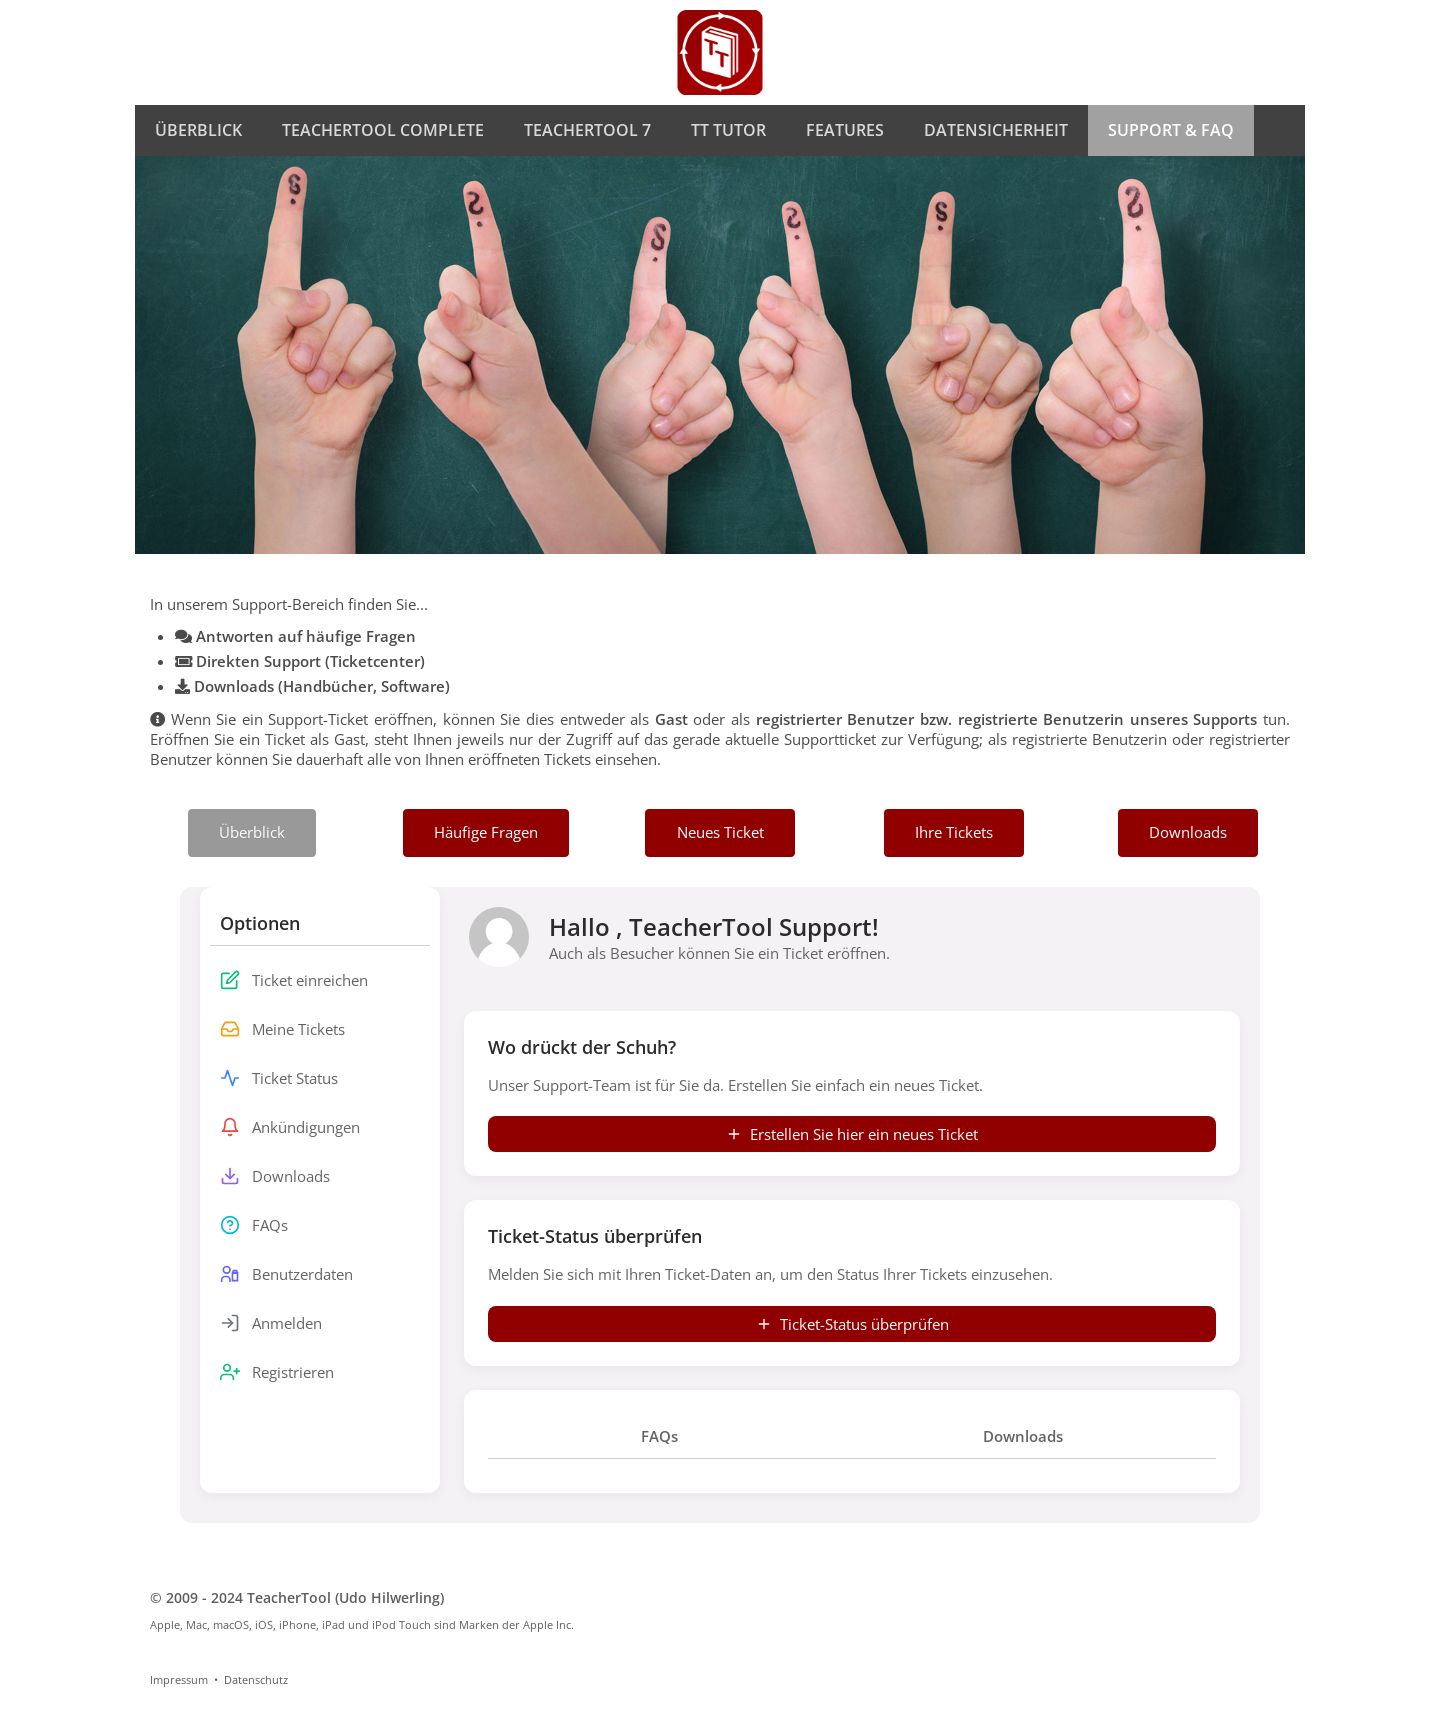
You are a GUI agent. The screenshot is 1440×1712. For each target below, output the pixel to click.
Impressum (179, 1679)
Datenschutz (256, 1679)
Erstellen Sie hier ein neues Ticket (852, 1134)
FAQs (659, 1436)
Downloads (1023, 1436)
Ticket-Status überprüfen (852, 1324)
